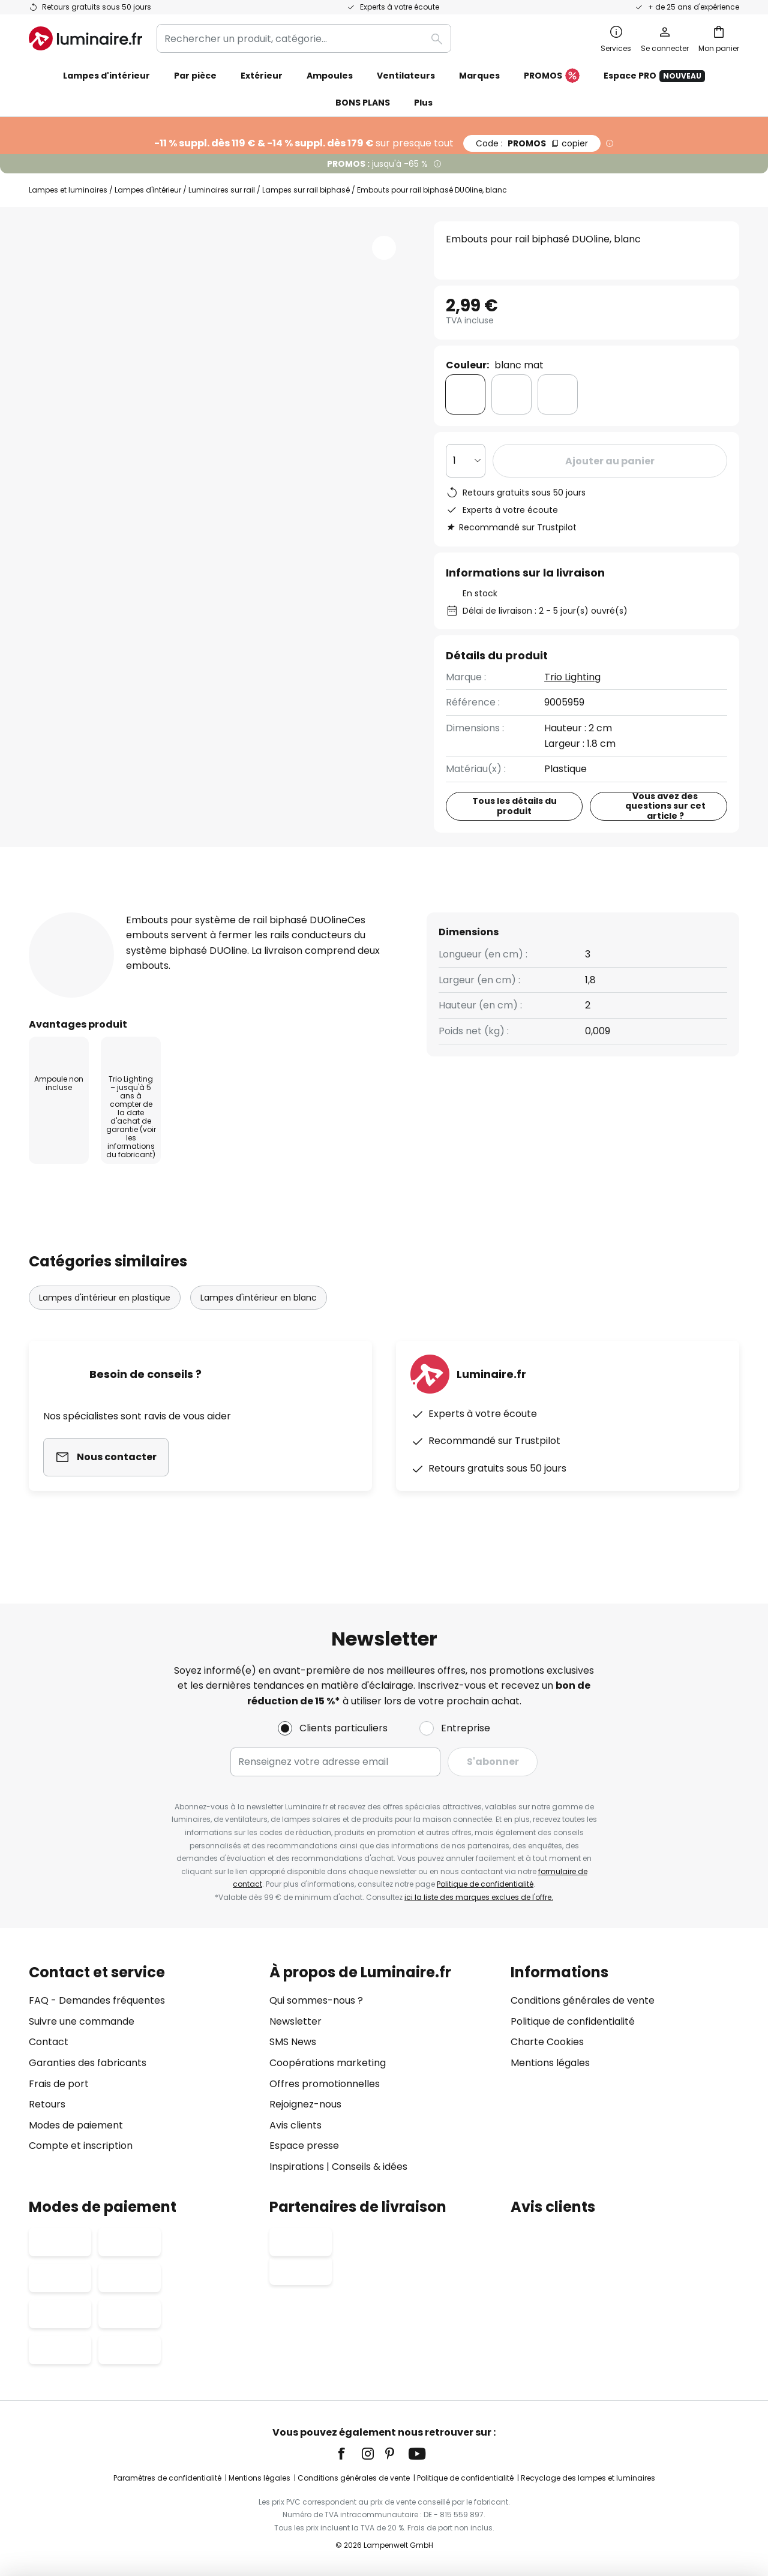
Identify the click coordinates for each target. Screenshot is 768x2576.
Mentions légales (550, 2063)
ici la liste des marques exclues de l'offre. (478, 1897)
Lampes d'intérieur (148, 190)
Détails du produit (168, 911)
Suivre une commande (81, 2021)
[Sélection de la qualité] (465, 461)
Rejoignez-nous (305, 2104)
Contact (48, 2042)
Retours (47, 2104)
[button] (384, 248)
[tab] (56, 911)
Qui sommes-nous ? (316, 2000)
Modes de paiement (76, 2125)
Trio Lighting (572, 677)
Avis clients (296, 911)
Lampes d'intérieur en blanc (258, 1320)
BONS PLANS (362, 103)
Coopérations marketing (327, 2063)
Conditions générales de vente (583, 2000)
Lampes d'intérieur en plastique (104, 1320)
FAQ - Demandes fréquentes (97, 2000)
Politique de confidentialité (485, 1884)
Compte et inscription (81, 2145)
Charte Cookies (547, 2042)
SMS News (292, 2042)
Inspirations (296, 2166)
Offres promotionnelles (324, 2084)
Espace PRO (654, 76)
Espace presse (304, 2145)
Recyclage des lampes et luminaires (588, 2478)
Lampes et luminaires (68, 190)
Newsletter (295, 2021)
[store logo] (85, 38)
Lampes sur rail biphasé (306, 190)
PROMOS (552, 76)
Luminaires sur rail (221, 190)
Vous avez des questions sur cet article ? (665, 806)
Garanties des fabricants (87, 2063)
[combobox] (304, 38)
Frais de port (59, 2084)
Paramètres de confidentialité (167, 2478)
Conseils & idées (369, 2166)
